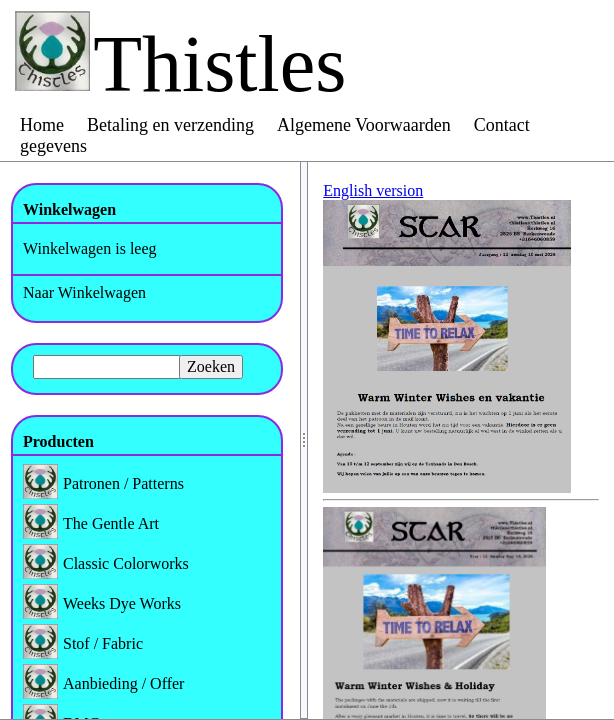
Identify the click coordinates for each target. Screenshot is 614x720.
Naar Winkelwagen (84, 292)
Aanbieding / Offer (123, 683)
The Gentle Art (111, 523)
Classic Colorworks (126, 563)
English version (373, 190)
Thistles (219, 64)
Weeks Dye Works (122, 603)
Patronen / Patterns (123, 483)
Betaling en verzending (170, 125)
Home (42, 125)
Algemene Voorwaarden (364, 125)
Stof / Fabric (103, 643)
